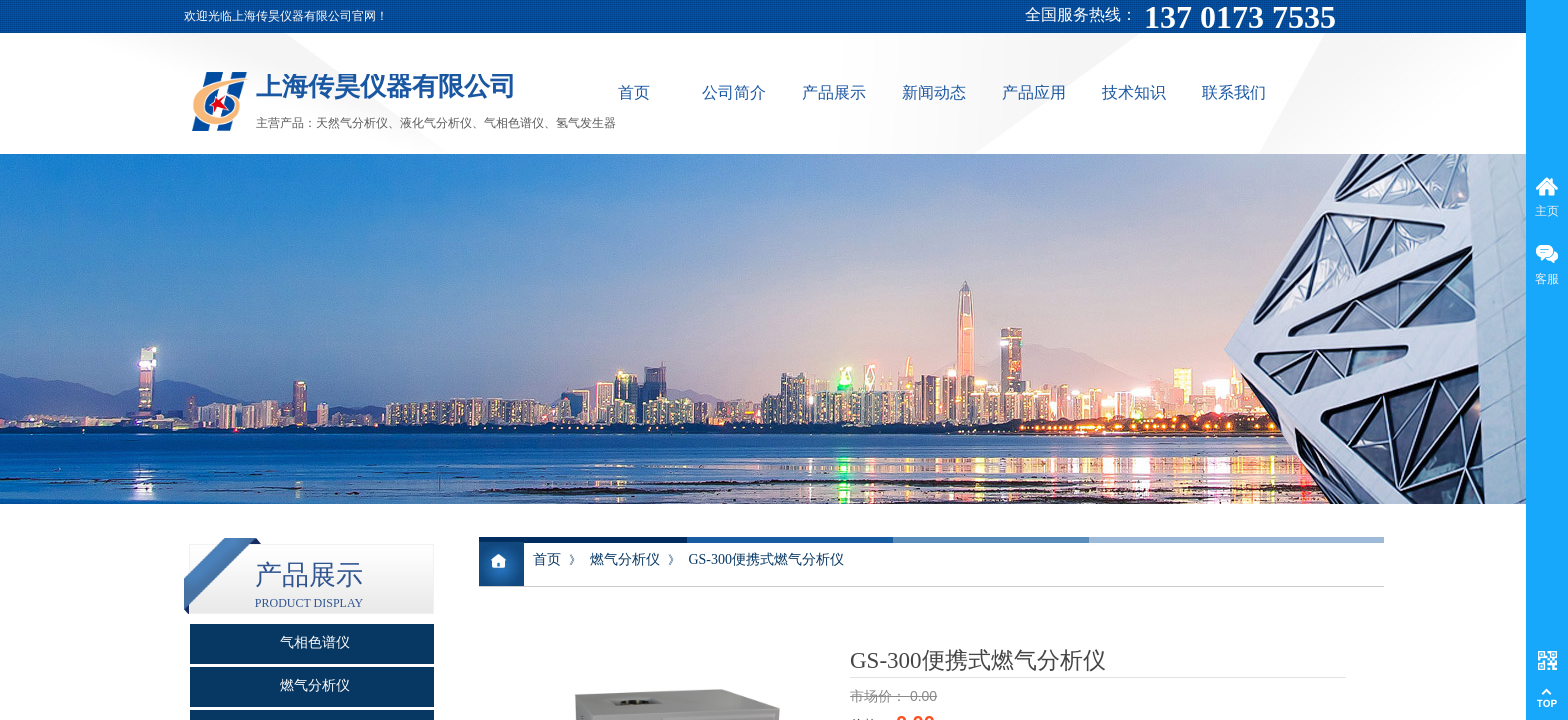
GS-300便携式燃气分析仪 (766, 559)
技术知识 (1134, 92)
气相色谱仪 (315, 642)
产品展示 (834, 92)
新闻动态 (934, 92)
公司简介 (734, 92)
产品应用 (1034, 92)
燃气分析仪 (625, 559)
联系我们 (1234, 92)
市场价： (880, 696)
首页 (634, 92)
